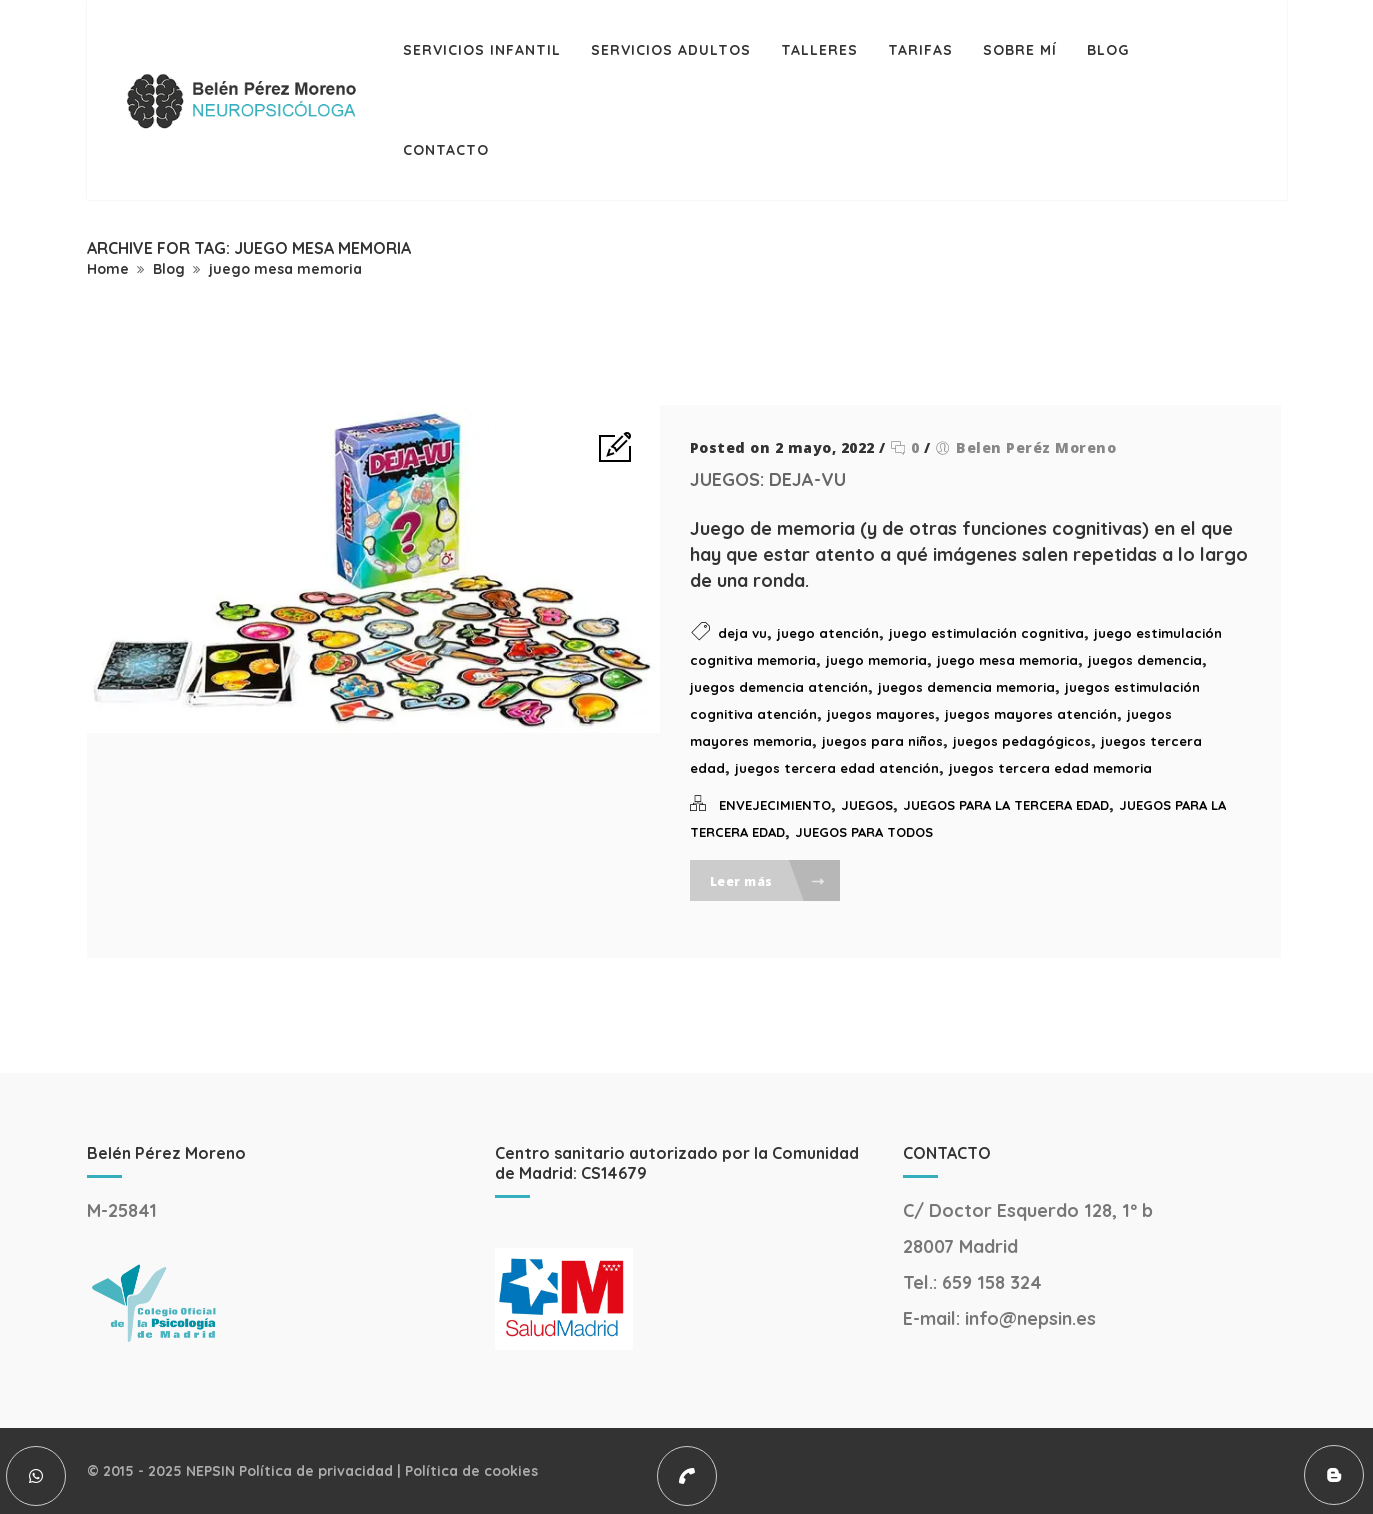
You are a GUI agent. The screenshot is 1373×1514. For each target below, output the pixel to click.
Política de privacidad (316, 1471)
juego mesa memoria (285, 269)
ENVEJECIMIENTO (775, 805)
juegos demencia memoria (966, 687)
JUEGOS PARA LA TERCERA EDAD (1006, 805)
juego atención (828, 633)
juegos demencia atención (779, 687)
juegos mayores (881, 714)
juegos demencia (1145, 660)
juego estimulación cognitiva (986, 633)
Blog (1108, 50)
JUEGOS (867, 805)
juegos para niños (882, 741)
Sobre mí (1020, 50)
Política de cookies (471, 1471)
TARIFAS (920, 50)
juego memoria (876, 660)
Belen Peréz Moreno (1036, 447)
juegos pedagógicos (1022, 741)
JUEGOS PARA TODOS (864, 832)
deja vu (742, 633)
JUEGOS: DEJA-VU (768, 479)
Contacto (446, 150)
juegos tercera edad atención (837, 768)
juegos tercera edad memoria (1050, 768)
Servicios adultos (671, 50)
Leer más (768, 881)
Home (108, 269)
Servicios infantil (482, 50)
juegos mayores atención (1031, 714)
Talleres (819, 50)
